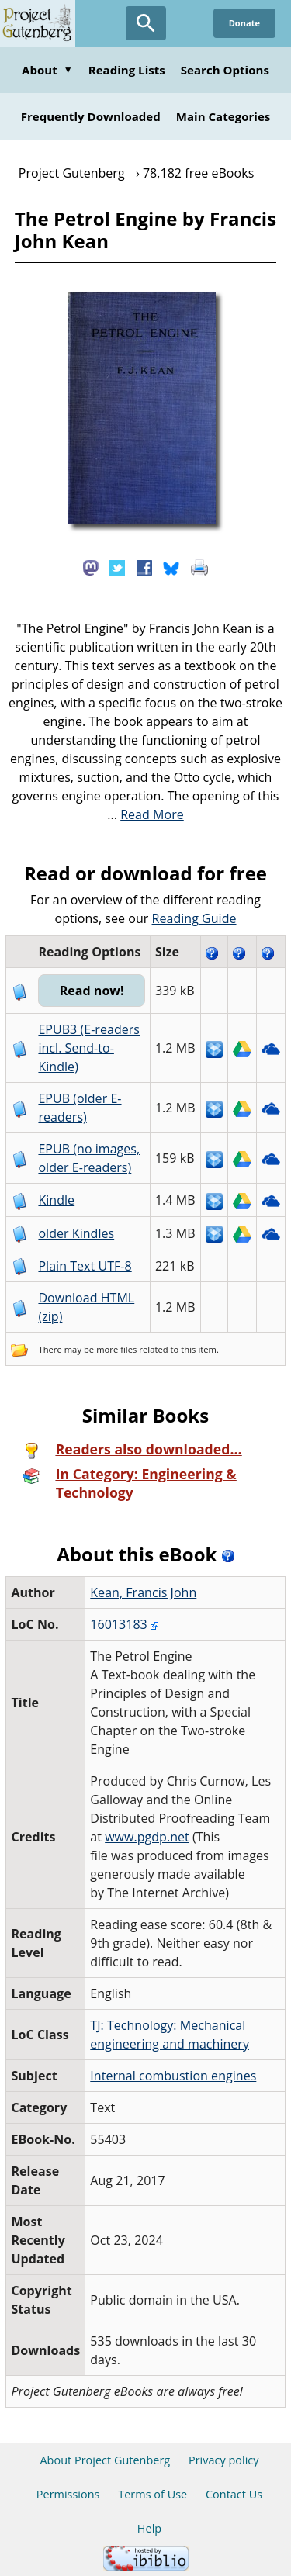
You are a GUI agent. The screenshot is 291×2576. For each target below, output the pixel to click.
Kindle (56, 1199)
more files (116, 1349)
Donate (244, 23)
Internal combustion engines (173, 2075)
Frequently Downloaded (91, 116)
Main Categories (223, 116)
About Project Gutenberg (105, 2460)
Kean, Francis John (143, 1592)
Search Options (225, 70)
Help (149, 2528)
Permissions (68, 2494)
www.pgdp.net (147, 1836)
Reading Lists (126, 70)
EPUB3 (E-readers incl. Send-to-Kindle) (89, 1048)
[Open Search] (146, 23)
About (47, 70)
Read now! (92, 990)
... (145, 814)
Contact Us (234, 2494)
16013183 (124, 1624)
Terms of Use (152, 2494)
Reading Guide (194, 918)
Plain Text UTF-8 (84, 1265)
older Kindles (76, 1233)
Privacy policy (224, 2460)
